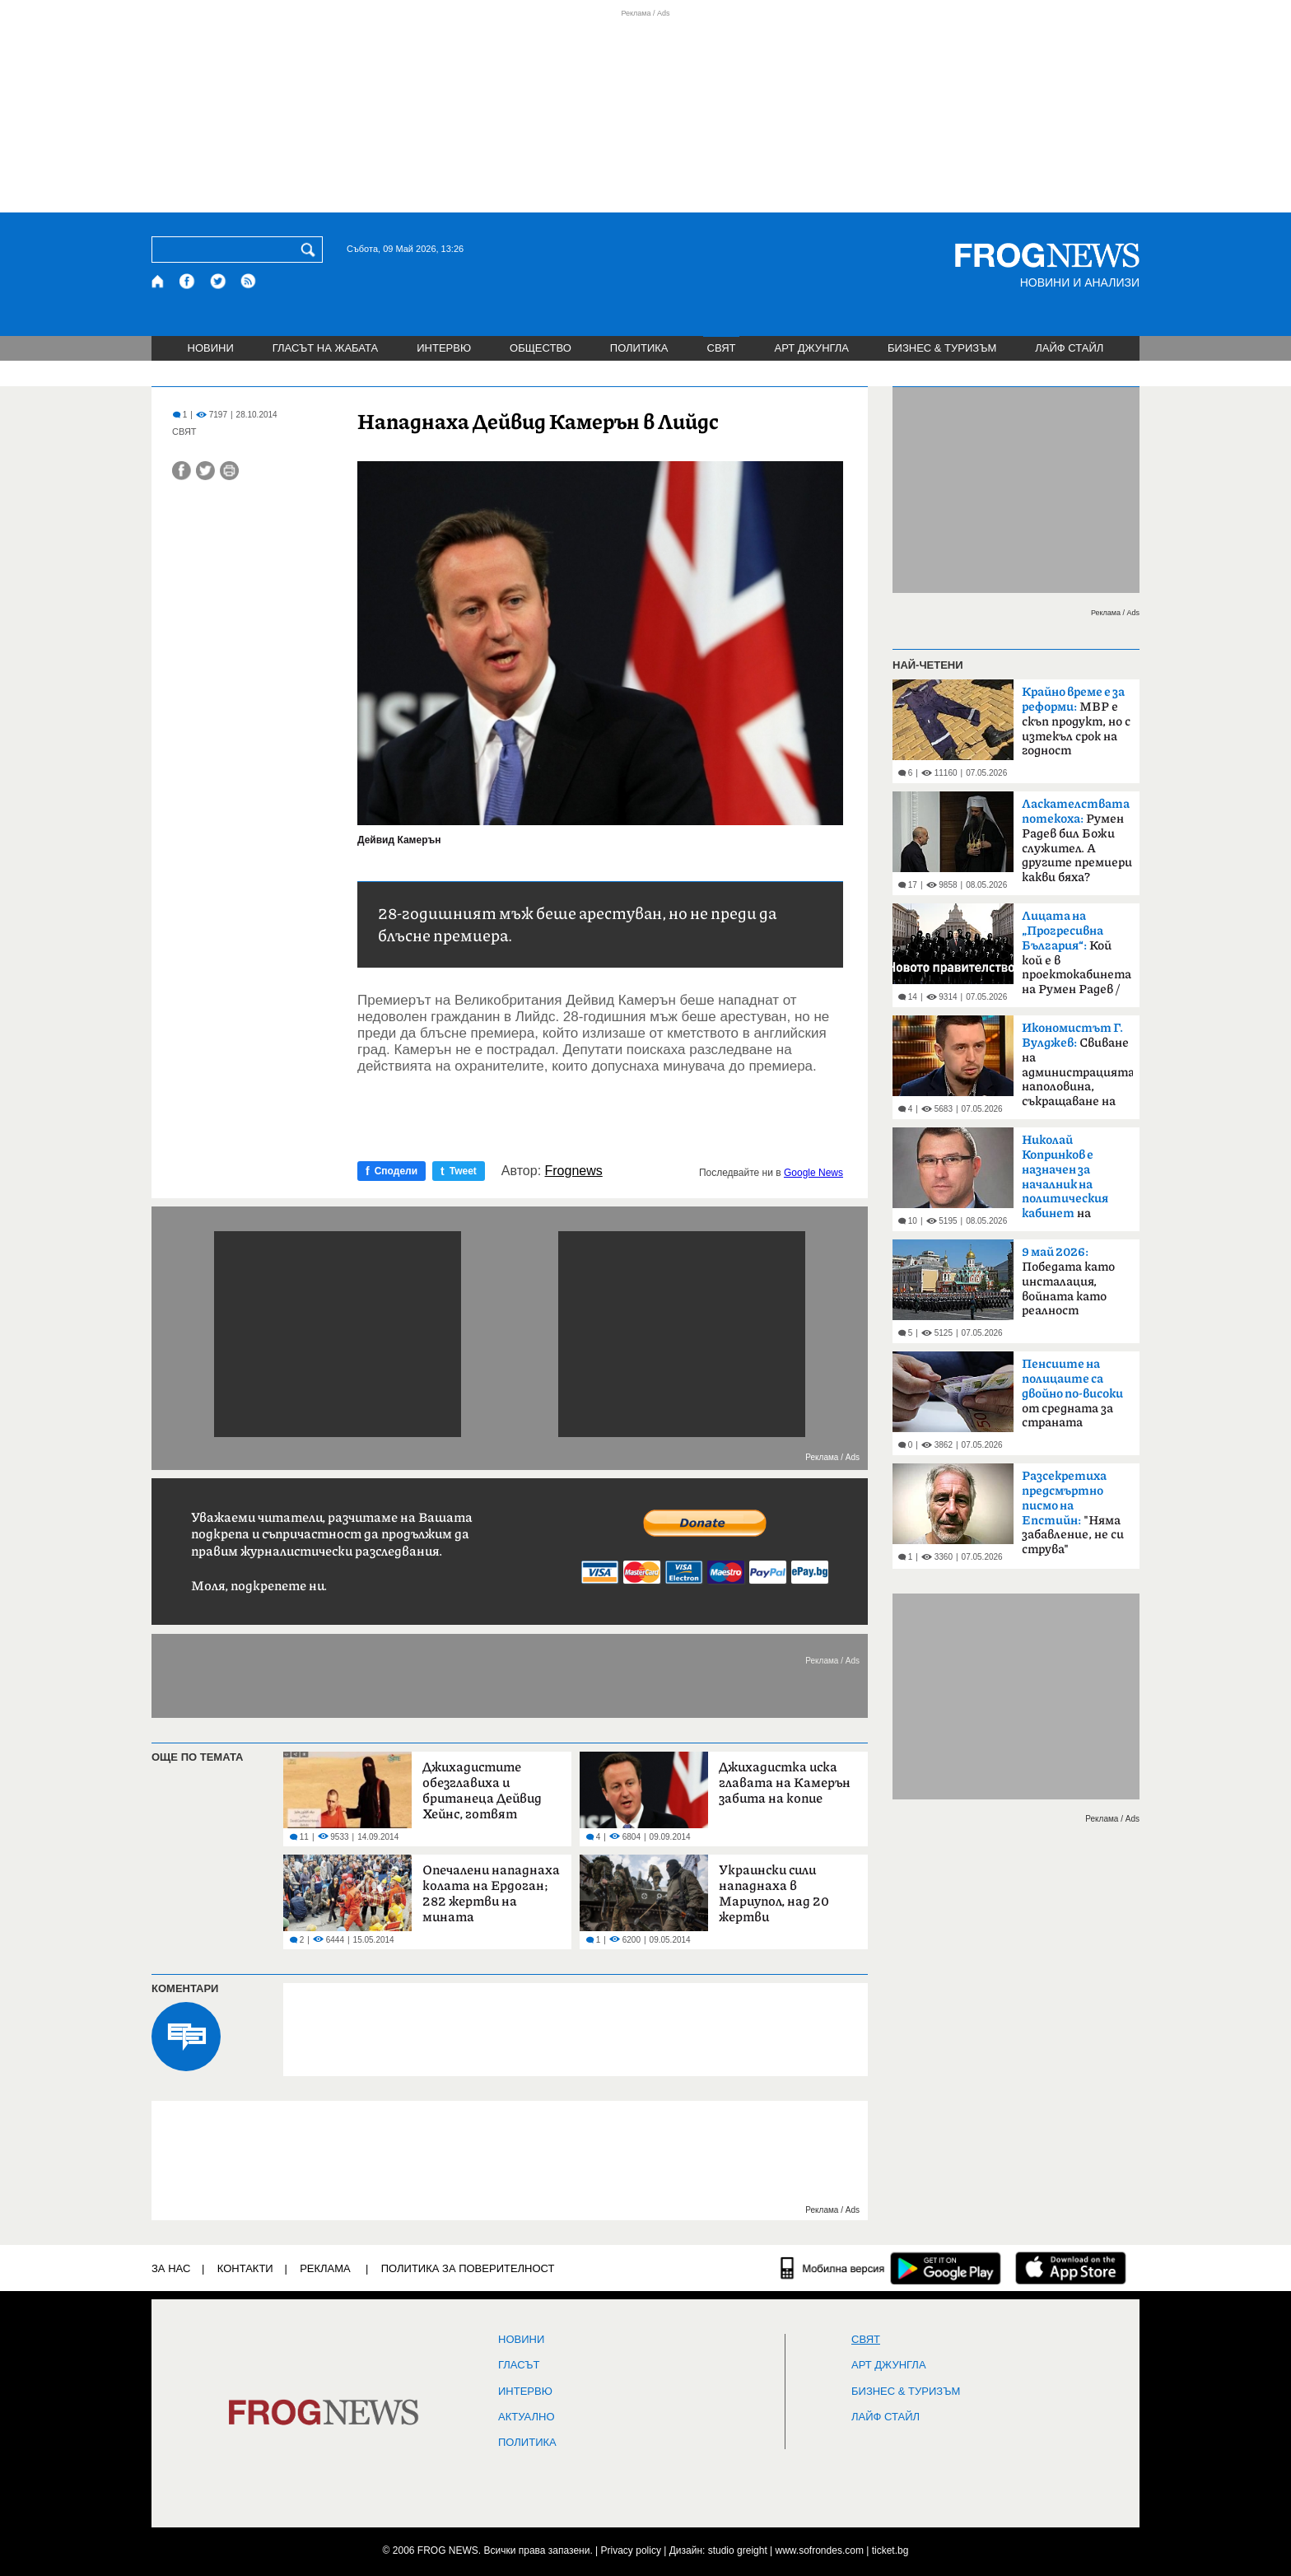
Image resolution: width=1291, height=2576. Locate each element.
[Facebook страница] (187, 281)
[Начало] (158, 281)
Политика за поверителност (468, 2268)
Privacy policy (631, 2550)
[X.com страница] (218, 281)
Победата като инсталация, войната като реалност (1068, 1281)
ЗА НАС (170, 2268)
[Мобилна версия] (832, 2268)
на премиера (1065, 1181)
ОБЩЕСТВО (540, 348)
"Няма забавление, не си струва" (1073, 1512)
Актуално (526, 2417)
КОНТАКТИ (245, 2268)
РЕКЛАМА (325, 2268)
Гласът (518, 2365)
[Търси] (311, 249)
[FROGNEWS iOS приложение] (1070, 2268)
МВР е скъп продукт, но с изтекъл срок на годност (1076, 721)
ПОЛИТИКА (639, 348)
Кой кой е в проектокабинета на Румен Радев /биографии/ (1076, 957)
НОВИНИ (211, 348)
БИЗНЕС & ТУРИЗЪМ (942, 348)
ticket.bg (890, 2550)
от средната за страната (1072, 1393)
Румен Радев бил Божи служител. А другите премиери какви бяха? (1077, 840)
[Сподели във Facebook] (181, 470)
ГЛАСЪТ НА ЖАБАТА (325, 348)
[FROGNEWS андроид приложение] (945, 2268)
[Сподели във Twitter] (205, 470)
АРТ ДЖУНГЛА (811, 348)
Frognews (574, 1171)
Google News (813, 1172)
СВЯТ (721, 348)
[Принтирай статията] (229, 470)
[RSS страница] (248, 281)
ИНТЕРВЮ (444, 348)
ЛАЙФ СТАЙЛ (1069, 348)
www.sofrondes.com (820, 2550)
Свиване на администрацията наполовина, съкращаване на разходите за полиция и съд (1077, 1069)
